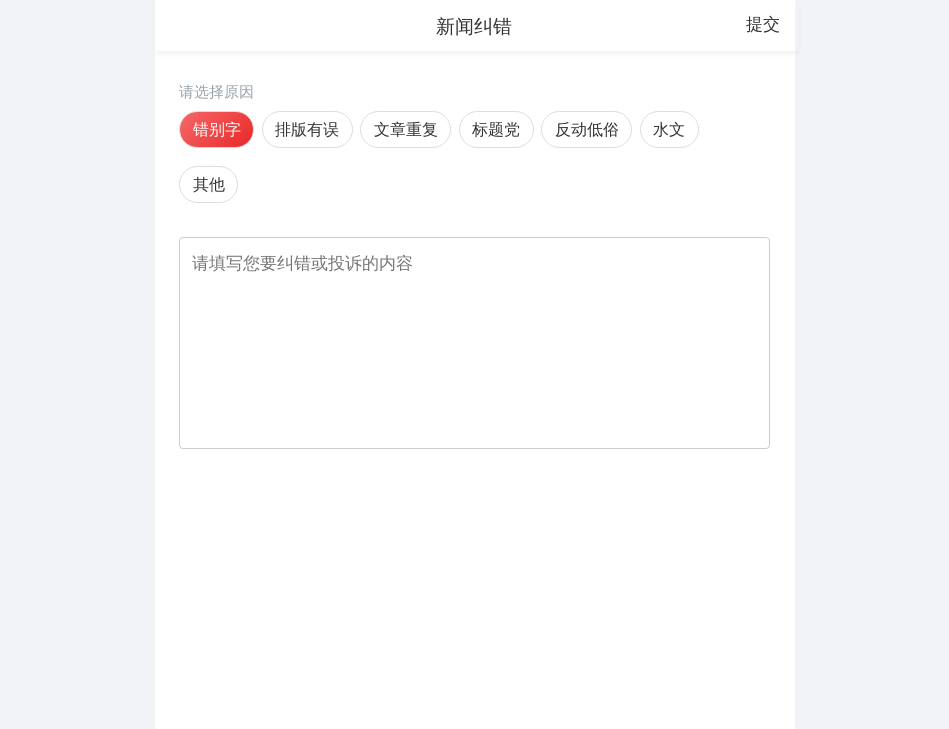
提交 (763, 24)
